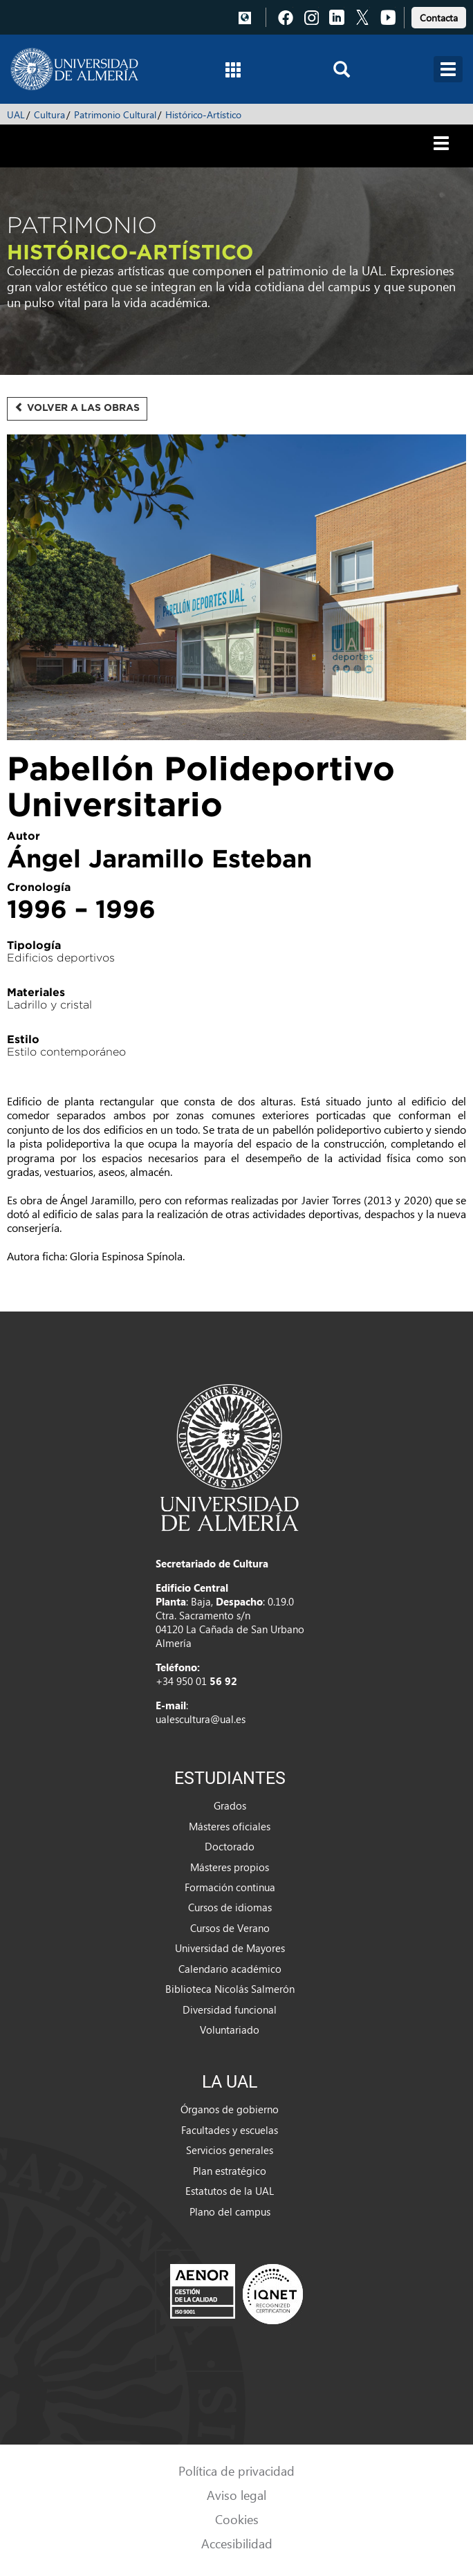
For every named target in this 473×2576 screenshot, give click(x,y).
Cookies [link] (237, 2519)
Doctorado (229, 1846)
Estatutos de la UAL (229, 2191)
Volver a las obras (77, 407)
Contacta (439, 17)
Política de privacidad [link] (236, 2470)
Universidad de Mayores (230, 1948)
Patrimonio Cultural (115, 114)
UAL (16, 114)
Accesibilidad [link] (236, 2543)
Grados (230, 1805)
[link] (438, 15)
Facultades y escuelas (229, 2130)
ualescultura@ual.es (200, 1719)
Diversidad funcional (230, 2009)
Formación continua (230, 1887)
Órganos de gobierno (229, 2109)
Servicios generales (229, 2150)
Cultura (49, 114)
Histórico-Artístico (203, 114)
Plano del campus (229, 2211)
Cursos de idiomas (230, 1907)
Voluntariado (229, 2029)
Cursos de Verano (230, 1928)
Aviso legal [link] (236, 2494)
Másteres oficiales (229, 1826)
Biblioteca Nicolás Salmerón (230, 1989)
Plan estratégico (229, 2171)
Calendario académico (229, 1969)
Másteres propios (229, 1867)
